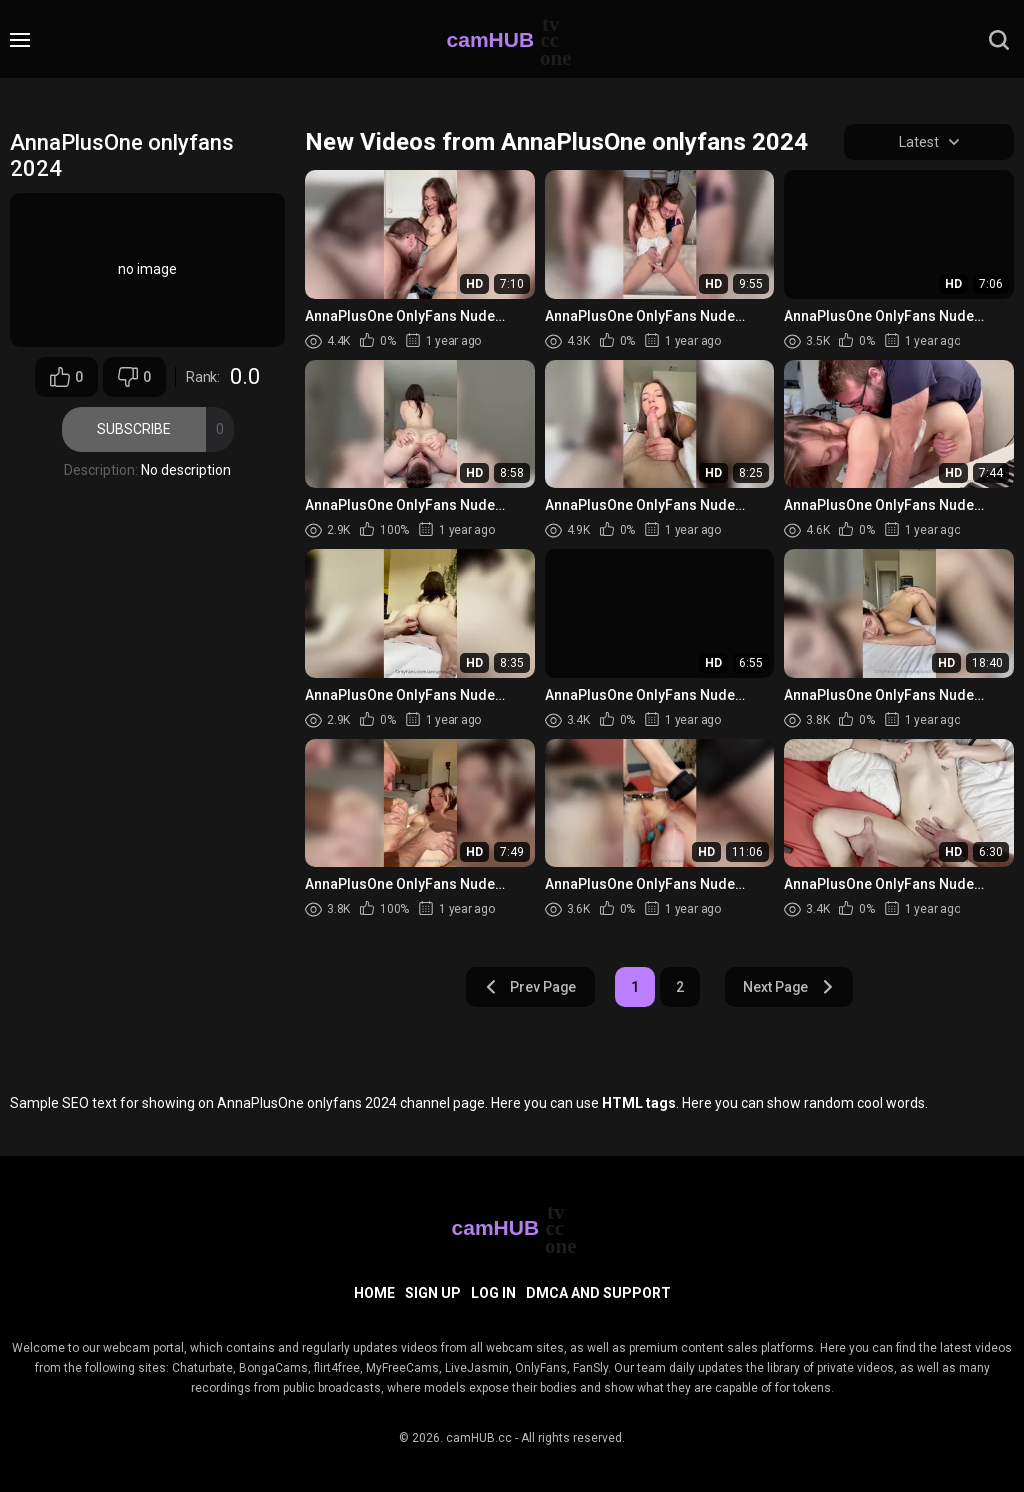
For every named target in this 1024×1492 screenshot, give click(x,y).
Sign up (433, 1293)
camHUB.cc (479, 1438)
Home (374, 1293)
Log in (493, 1293)
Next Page (789, 987)
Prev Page (530, 987)
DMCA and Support (598, 1293)
